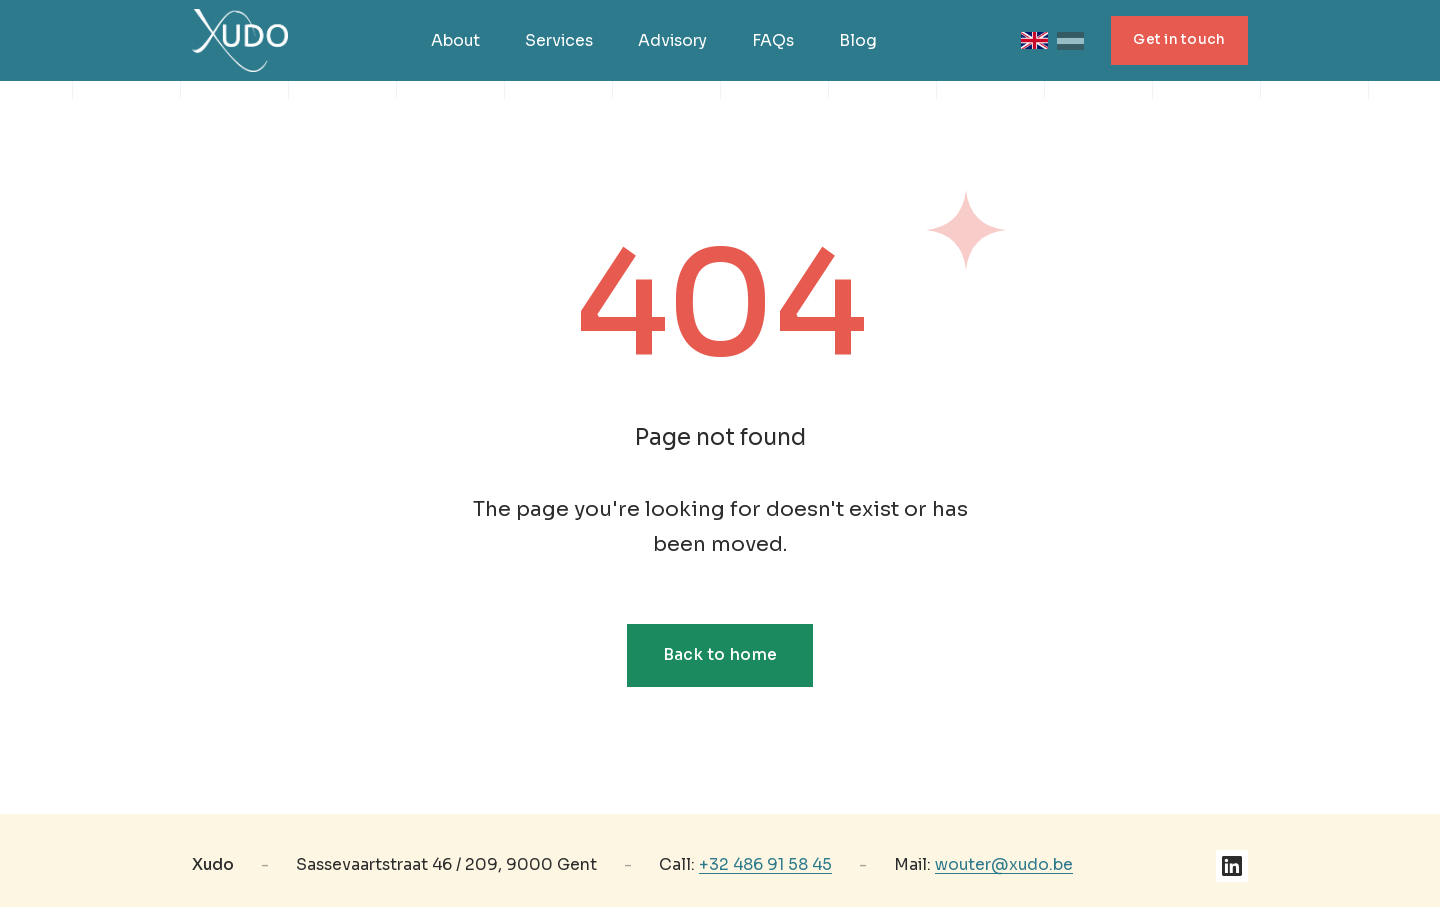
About (455, 41)
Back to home (720, 655)
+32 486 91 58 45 (765, 865)
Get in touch (1179, 39)
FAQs (773, 41)
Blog (858, 41)
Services (559, 41)
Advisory (672, 41)
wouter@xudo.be (1004, 865)
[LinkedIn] (1232, 866)
